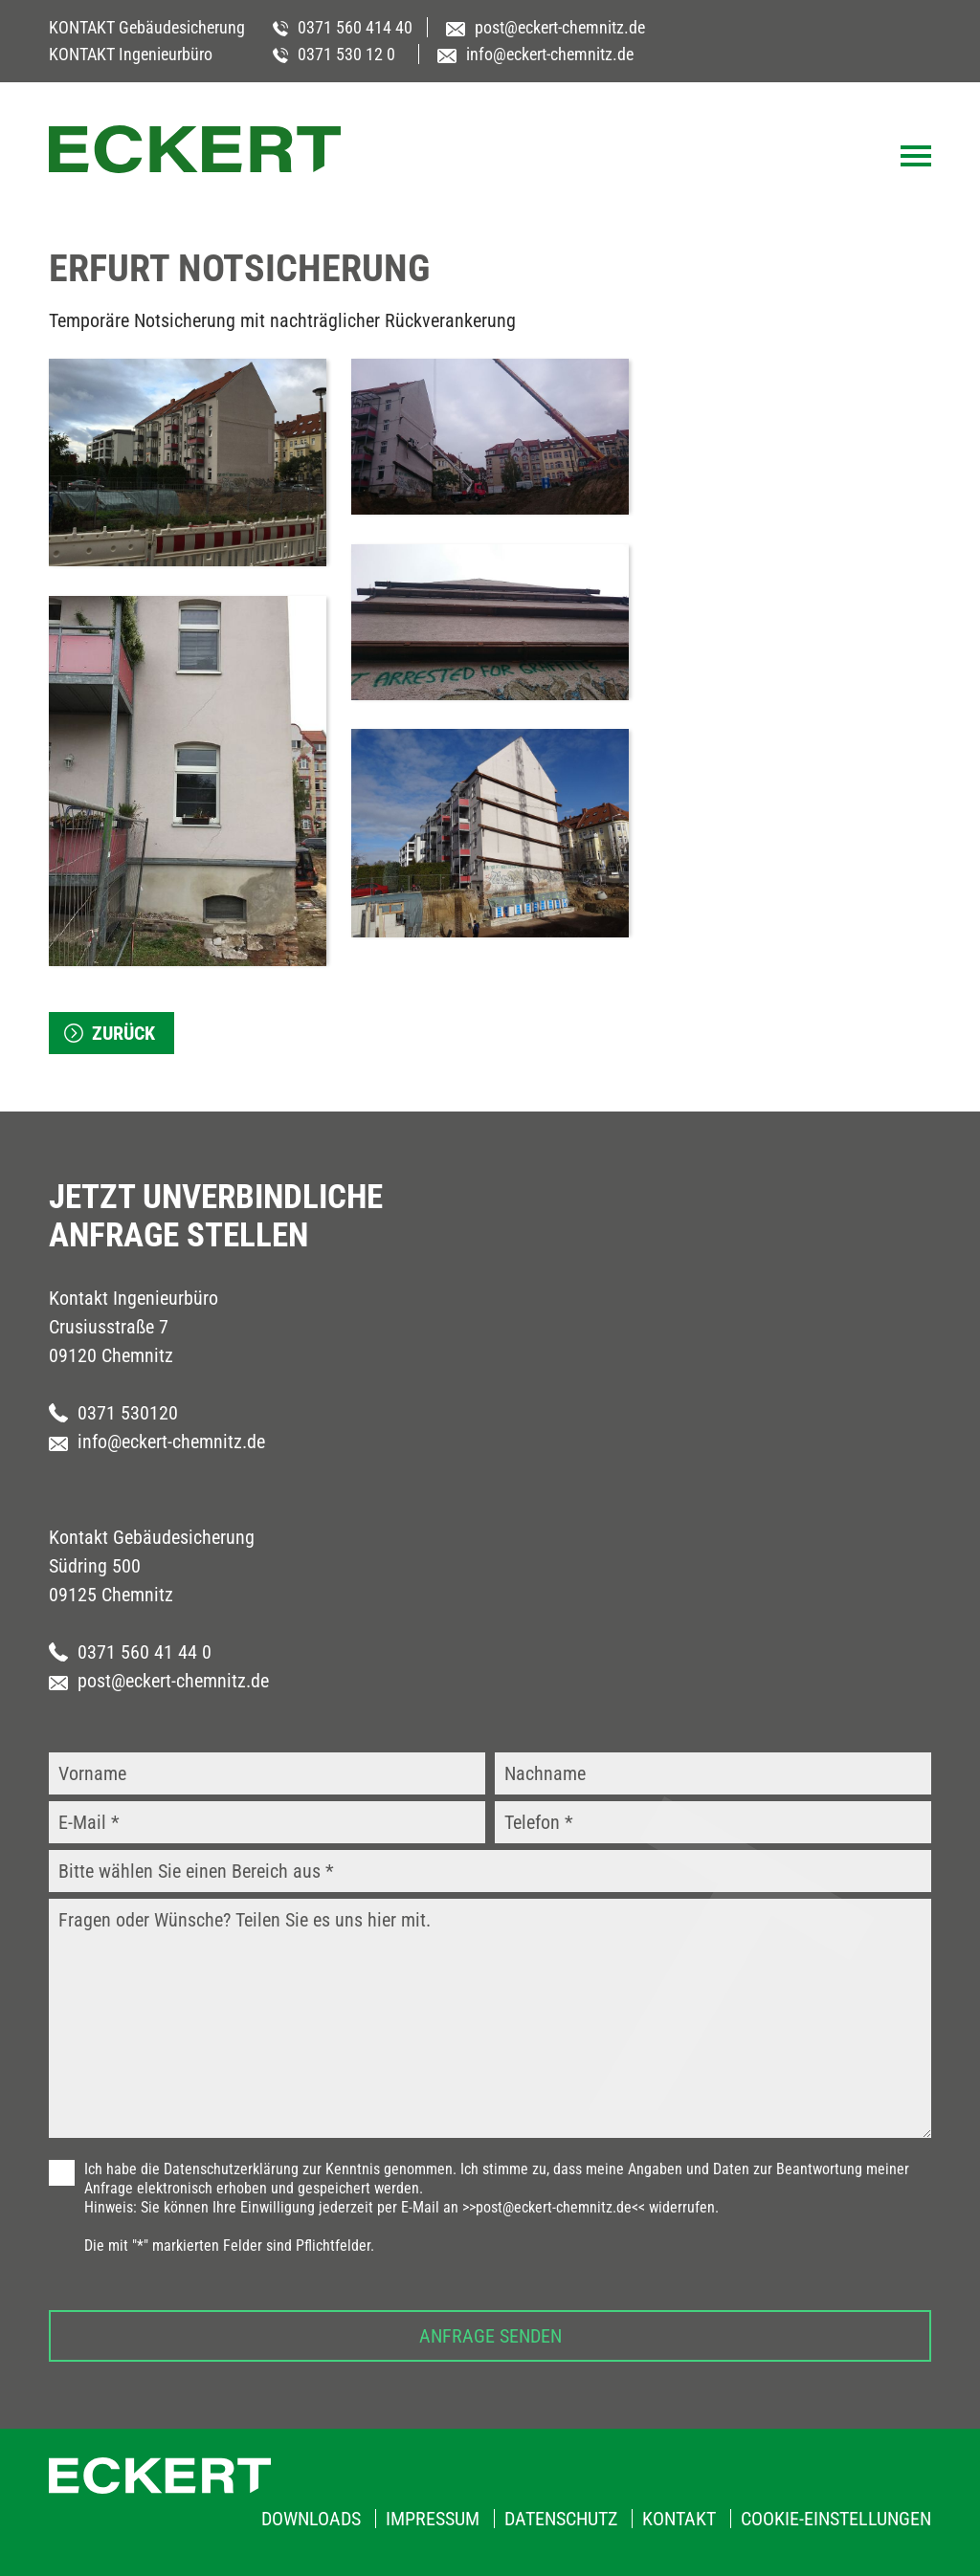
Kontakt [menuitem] (679, 2518)
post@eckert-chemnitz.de (159, 1680)
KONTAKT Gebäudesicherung (147, 27)
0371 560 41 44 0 (130, 1651)
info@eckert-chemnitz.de (157, 1441)
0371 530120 (113, 1412)
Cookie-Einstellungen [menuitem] (836, 2518)
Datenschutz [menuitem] (560, 2518)
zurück (123, 1033)
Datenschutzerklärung (231, 2169)
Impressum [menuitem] (432, 2518)
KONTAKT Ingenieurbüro (130, 54)
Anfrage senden (490, 2335)
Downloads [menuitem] (311, 2518)
